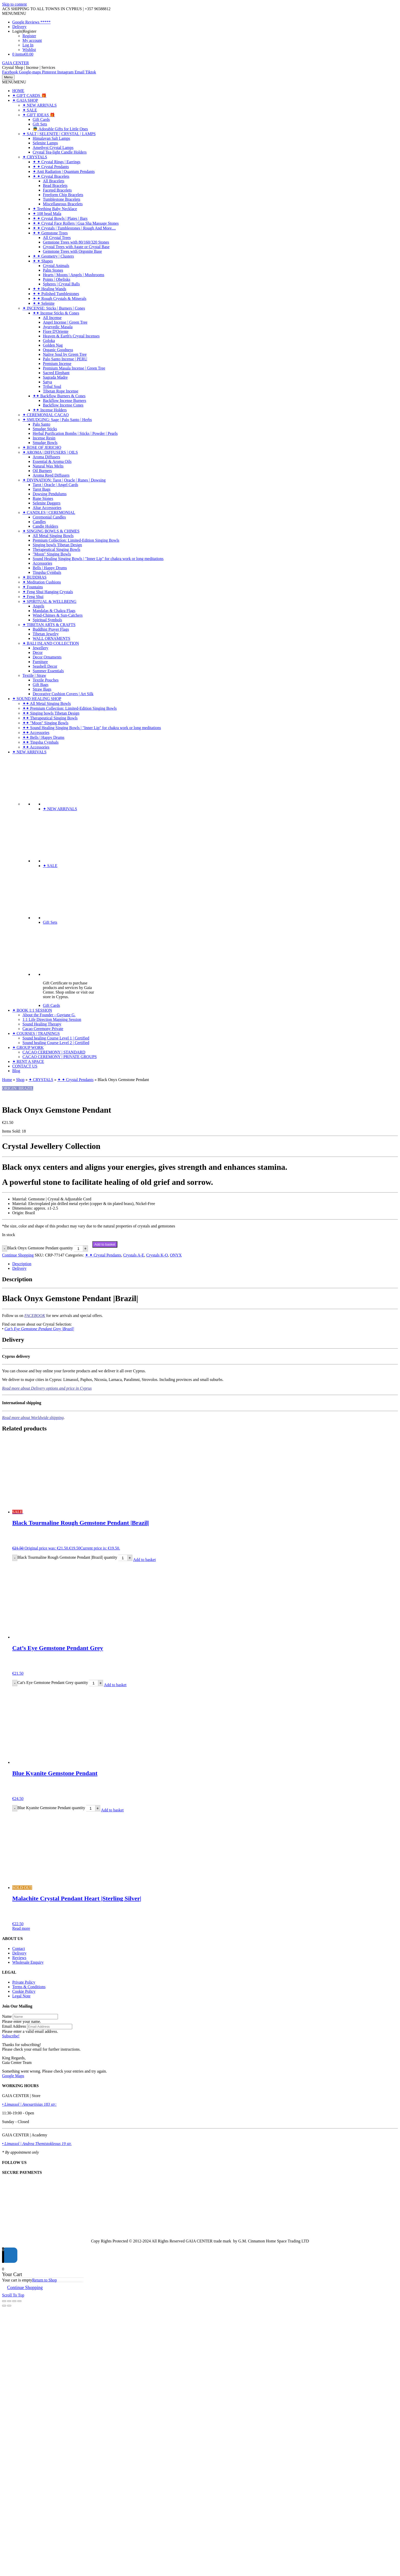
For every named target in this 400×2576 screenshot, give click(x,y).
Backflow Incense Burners (64, 400)
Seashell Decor (45, 666)
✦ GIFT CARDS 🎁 (29, 95)
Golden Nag (53, 345)
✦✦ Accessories (35, 732)
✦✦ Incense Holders (50, 410)
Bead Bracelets (55, 185)
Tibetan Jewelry (46, 634)
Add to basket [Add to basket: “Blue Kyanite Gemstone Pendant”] (112, 1810)
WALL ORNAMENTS (51, 638)
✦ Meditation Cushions (41, 582)
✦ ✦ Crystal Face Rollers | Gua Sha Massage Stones (76, 223)
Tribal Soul (52, 386)
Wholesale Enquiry (28, 1962)
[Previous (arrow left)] (4, 2305)
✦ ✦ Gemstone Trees (50, 233)
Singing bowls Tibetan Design (57, 545)
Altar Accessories (47, 507)
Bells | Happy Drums (50, 568)
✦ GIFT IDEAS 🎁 (38, 115)
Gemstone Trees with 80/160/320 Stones (76, 242)
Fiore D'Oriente (55, 331)
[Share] (14, 2301)
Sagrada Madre (55, 377)
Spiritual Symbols (47, 620)
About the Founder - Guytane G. (49, 1015)
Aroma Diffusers (46, 457)
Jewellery (40, 648)
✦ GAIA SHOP (25, 100)
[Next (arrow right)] (9, 2305)
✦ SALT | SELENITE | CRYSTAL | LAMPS (59, 134)
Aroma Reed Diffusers (51, 475)
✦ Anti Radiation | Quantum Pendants (64, 171)
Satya (47, 382)
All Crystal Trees (57, 237)
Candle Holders (45, 526)
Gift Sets (40, 124)
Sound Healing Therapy (41, 1024)
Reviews (19, 1958)
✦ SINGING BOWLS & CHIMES (51, 531)
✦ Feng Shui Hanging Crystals (47, 592)
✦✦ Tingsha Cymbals (40, 742)
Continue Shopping (18, 1255)
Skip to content (14, 4)
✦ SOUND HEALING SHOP (36, 698)
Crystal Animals (56, 265)
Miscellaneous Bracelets (63, 204)
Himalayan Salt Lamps (51, 138)
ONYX (176, 1255)
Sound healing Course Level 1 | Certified (55, 1038)
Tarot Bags (42, 489)
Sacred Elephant (56, 373)
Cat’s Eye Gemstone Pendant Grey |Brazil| (39, 1329)
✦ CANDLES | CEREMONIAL (48, 512)
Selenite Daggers (46, 503)
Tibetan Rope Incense (60, 391)
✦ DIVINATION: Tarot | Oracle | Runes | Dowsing (64, 480)
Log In (27, 45)
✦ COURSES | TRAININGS (36, 1033)
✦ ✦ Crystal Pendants (51, 166)
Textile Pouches (46, 680)
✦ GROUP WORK (28, 1047)
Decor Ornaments (47, 657)
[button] (14, 13)
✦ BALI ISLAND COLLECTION (50, 643)
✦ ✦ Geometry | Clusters (53, 256)
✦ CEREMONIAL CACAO (45, 415)
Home (7, 1079)
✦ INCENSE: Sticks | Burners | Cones (53, 308)
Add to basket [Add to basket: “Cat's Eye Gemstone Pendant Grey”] (115, 1685)
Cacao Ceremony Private (42, 1028)
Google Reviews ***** (31, 22)
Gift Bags (40, 684)
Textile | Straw (34, 675)
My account (32, 40)
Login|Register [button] (24, 31)
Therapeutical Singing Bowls (56, 549)
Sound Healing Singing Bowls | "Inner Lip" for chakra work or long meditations (98, 558)
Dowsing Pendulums (50, 494)
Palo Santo (41, 424)
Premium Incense (57, 363)
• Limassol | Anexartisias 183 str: (29, 2104)
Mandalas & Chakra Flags (54, 610)
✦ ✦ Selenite (44, 303)
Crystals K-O (157, 1255)
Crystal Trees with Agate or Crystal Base (76, 247)
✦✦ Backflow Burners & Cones (59, 396)
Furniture (40, 661)
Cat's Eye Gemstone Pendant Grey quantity (52, 1682)
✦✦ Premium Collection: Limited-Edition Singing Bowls (69, 708)
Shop (20, 1079)
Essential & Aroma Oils (52, 461)
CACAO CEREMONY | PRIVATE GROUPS (59, 1057)
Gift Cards (41, 119)
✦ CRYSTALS (34, 157)
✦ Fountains (32, 587)
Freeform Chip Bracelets (63, 195)
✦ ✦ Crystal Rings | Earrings (56, 162)
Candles (39, 521)
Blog (16, 1071)
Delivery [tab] (19, 1268)
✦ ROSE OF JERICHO (41, 447)
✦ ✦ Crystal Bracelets (51, 176)
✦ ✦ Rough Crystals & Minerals (59, 298)
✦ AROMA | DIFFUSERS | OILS (50, 452)
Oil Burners (42, 470)
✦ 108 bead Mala (47, 213)
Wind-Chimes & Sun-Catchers (58, 615)
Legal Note (21, 1996)
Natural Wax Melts (48, 466)
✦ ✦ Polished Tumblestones (56, 293)
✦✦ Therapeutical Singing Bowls (50, 718)
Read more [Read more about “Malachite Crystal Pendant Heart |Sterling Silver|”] (21, 1928)
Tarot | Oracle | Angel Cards (55, 485)
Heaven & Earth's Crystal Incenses (71, 336)
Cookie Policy (23, 1991)
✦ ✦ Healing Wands (49, 289)
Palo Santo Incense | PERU (65, 359)
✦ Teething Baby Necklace (55, 209)
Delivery (19, 26)
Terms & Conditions (28, 1987)
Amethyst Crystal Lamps (53, 147)
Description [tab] (21, 1264)
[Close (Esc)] (19, 2301)
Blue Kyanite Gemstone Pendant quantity (51, 1808)
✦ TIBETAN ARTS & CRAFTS (49, 625)
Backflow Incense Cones (63, 405)
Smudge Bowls (45, 442)
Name (7, 2016)
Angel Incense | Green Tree (65, 322)
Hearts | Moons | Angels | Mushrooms (73, 275)
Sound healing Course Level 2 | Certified (55, 1042)
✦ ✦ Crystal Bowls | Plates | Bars (60, 218)
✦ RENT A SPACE (28, 1061)
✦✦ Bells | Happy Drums (43, 737)
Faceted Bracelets (57, 190)
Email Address (14, 2026)
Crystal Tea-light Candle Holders (59, 152)
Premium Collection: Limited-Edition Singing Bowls (76, 540)
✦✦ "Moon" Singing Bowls (45, 723)
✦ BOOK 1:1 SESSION (32, 1010)
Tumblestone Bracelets (61, 199)
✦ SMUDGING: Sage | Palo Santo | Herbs (57, 419)
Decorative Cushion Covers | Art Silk (63, 694)
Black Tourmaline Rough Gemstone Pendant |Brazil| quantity (67, 1557)
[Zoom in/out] (4, 2301)
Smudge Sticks (45, 429)
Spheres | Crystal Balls (61, 284)
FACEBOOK (34, 1315)
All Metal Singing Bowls (53, 536)
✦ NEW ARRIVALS (39, 105)
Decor (38, 652)
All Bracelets (53, 181)
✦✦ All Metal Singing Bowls (46, 703)
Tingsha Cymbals (47, 572)
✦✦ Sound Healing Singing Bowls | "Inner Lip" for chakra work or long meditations (91, 728)
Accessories (42, 563)
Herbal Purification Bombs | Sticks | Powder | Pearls (75, 433)
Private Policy (23, 1982)
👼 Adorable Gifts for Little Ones (60, 129)
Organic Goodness (58, 350)
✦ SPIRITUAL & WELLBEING (49, 601)
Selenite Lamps (45, 143)
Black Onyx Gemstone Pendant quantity (40, 1248)
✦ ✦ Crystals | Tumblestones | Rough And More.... (74, 228)
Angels (38, 606)
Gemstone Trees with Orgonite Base (72, 251)
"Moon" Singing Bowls (52, 554)
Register (29, 36)
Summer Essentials (48, 671)
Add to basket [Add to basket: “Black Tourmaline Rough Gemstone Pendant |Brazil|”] (144, 1559)
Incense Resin (44, 438)
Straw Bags (42, 689)
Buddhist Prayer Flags (51, 629)
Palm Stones (53, 270)
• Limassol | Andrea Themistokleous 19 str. (37, 2143)
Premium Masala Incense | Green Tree (74, 368)
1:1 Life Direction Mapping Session (51, 1019)
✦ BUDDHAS (34, 577)
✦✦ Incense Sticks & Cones (56, 313)
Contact (18, 1948)
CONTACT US (24, 1066)
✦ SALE (29, 110)
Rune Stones (43, 498)
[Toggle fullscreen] (9, 2301)
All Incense (52, 317)
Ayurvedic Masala (57, 327)
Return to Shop (44, 2280)
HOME (18, 90)
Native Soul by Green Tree (65, 354)
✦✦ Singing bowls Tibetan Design (50, 713)
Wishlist (29, 49)
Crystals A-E (133, 1255)
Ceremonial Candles (49, 517)
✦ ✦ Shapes (43, 261)
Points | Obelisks (56, 279)
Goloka (49, 340)
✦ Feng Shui (32, 596)
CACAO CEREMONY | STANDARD (53, 1052)
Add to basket (104, 1244)
